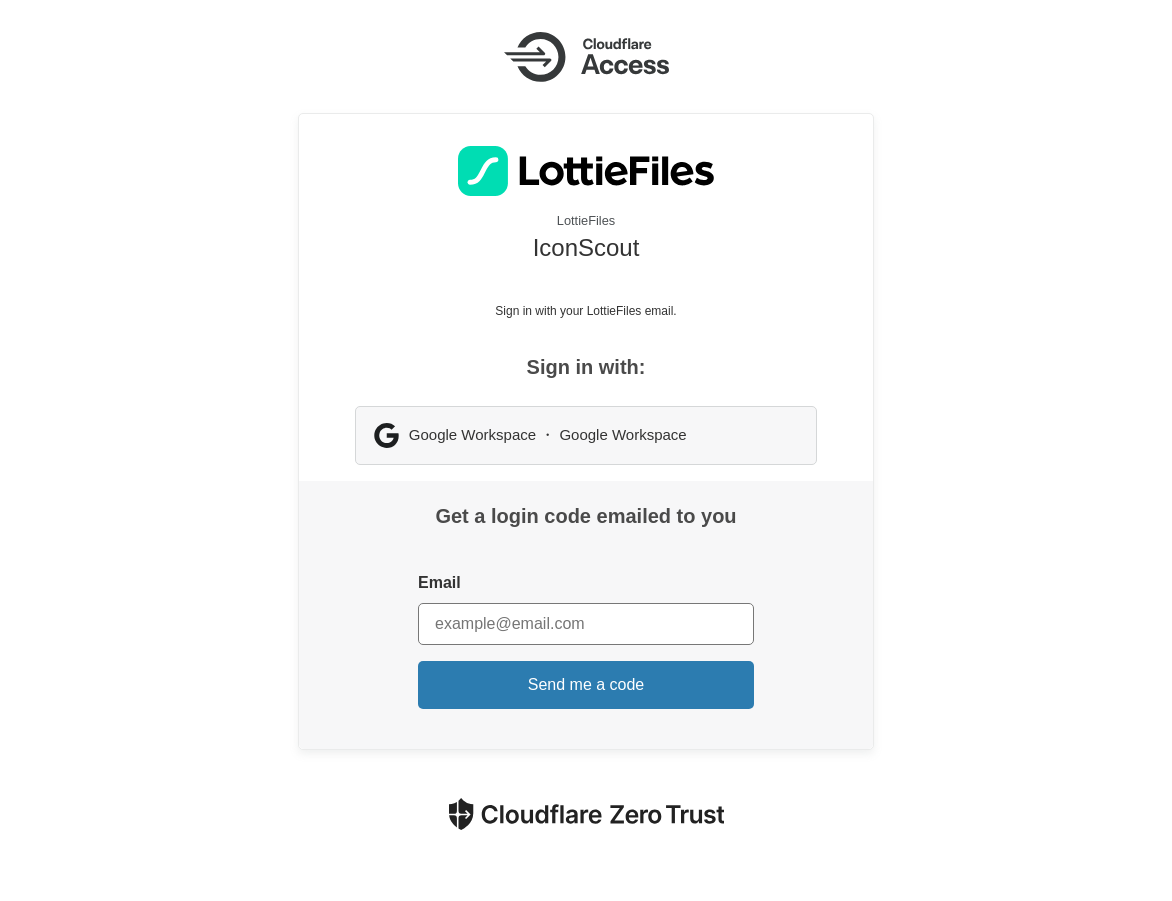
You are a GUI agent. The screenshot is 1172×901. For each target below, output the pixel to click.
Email (439, 582)
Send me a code (586, 684)
